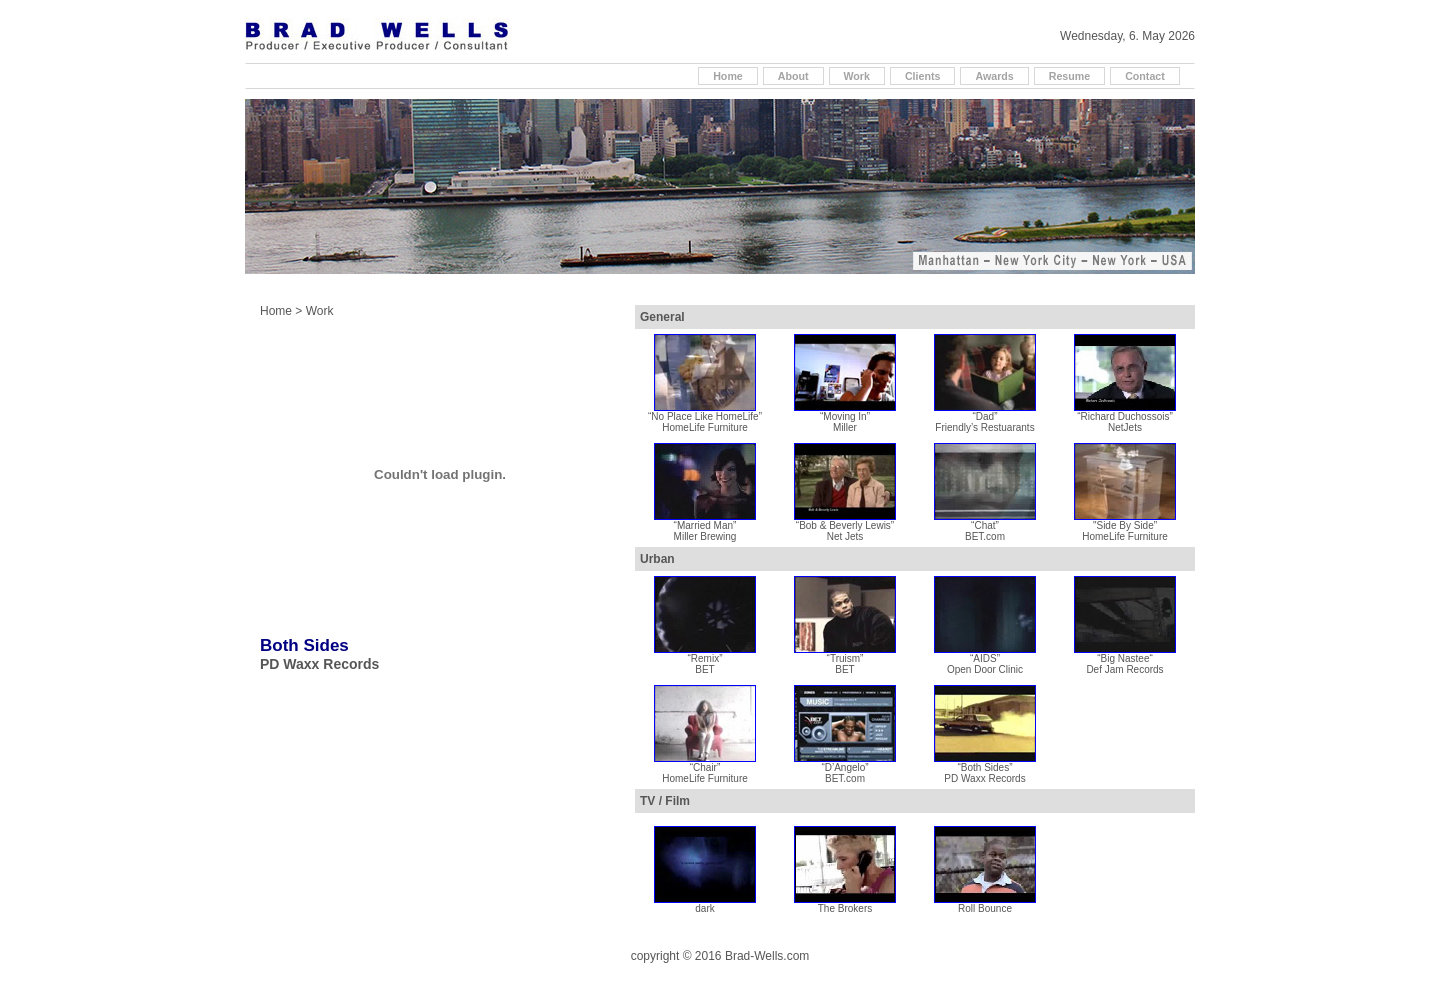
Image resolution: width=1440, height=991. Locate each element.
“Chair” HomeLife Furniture (705, 768)
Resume (1069, 76)
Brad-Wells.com (767, 956)
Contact (1145, 76)
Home (728, 76)
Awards (994, 76)
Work (857, 76)
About (793, 76)
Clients (923, 76)
